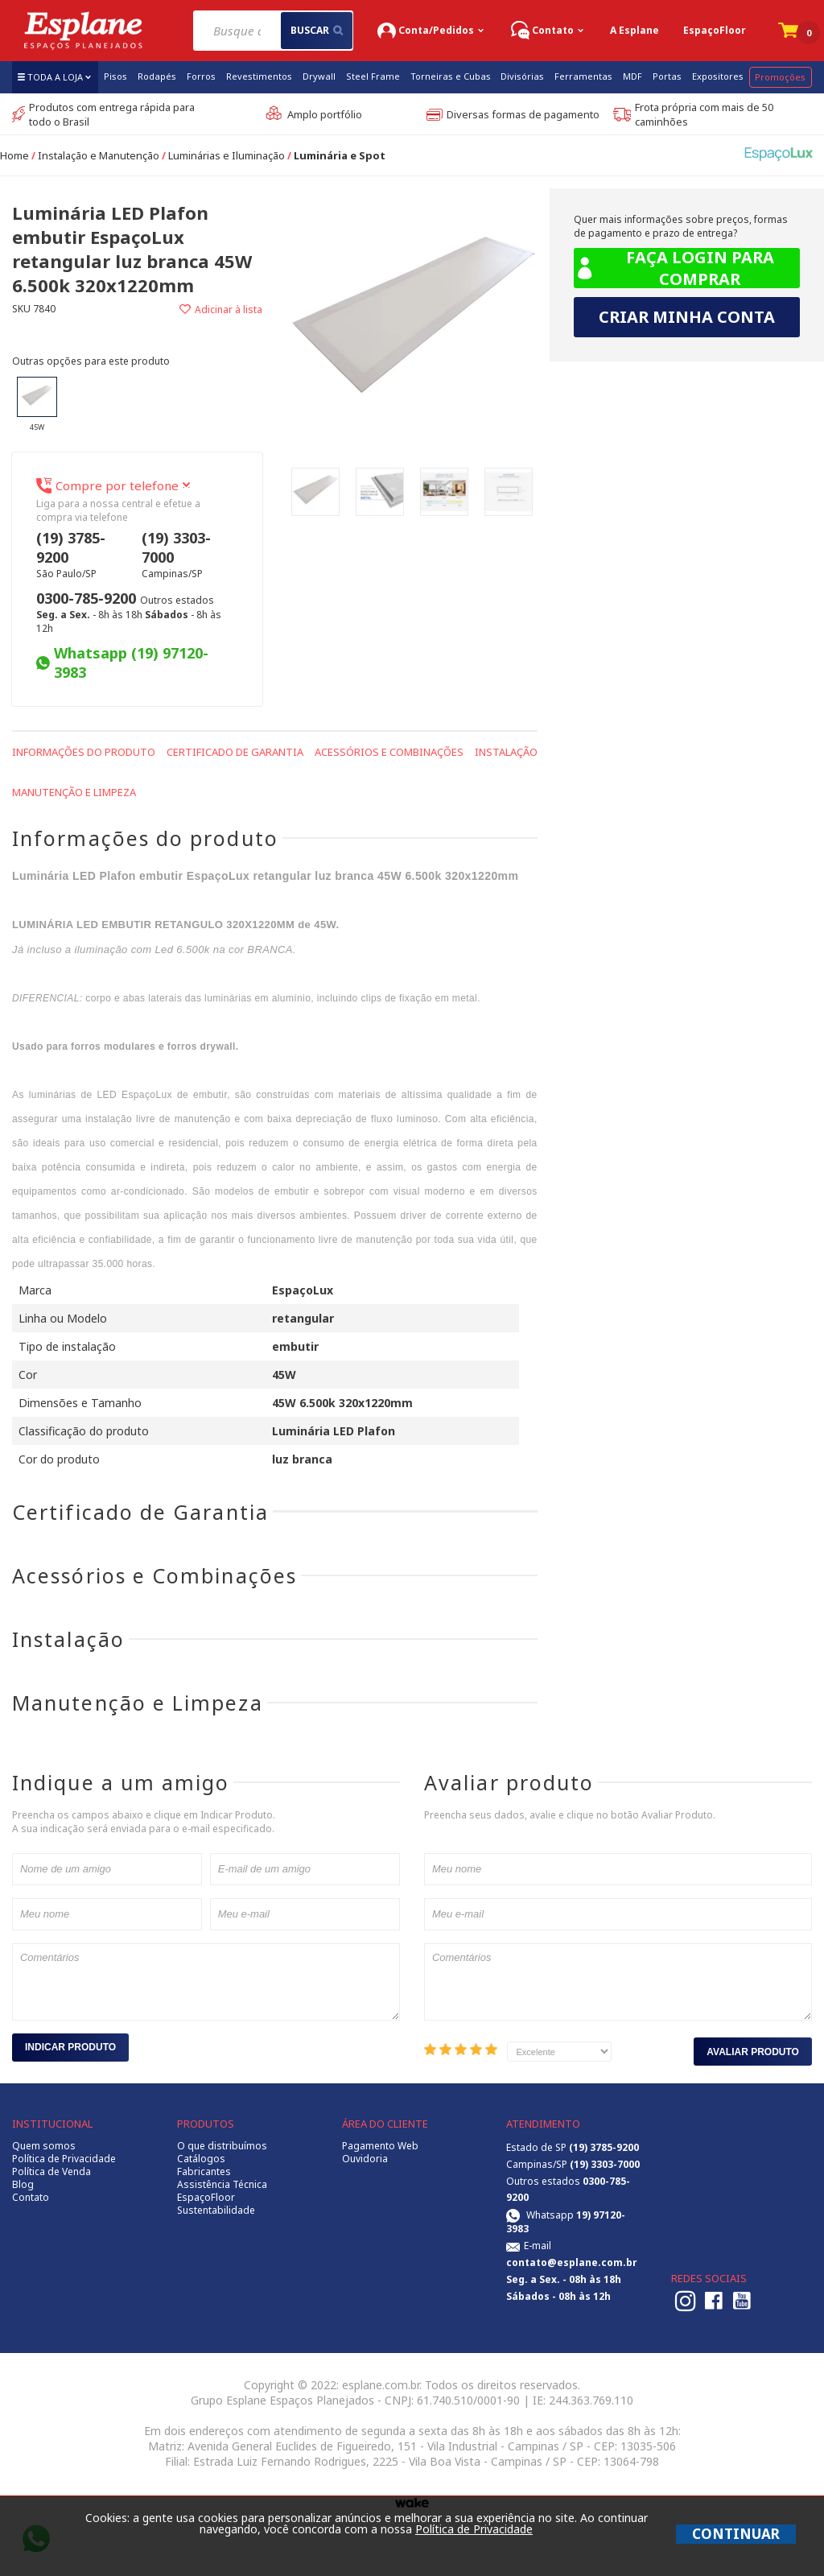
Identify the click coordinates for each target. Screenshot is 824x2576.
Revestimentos (259, 76)
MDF (632, 76)
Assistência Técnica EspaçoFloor (222, 2191)
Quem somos (44, 2146)
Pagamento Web (380, 2146)
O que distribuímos (222, 2146)
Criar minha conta (687, 317)
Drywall (319, 76)
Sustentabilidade (216, 2210)
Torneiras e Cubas (450, 76)
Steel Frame (373, 76)
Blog (23, 2184)
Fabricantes (204, 2171)
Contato (30, 2197)
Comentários (206, 1982)
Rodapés (157, 76)
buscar (316, 30)
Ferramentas (583, 76)
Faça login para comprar (674, 268)
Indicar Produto (70, 2047)
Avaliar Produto (753, 2052)
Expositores (718, 76)
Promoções (780, 77)
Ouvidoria (365, 2159)
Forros (201, 76)
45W (37, 404)
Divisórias (522, 76)
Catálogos (201, 2159)
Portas (667, 76)
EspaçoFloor (714, 30)
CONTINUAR (736, 2533)
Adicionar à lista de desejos (200, 309)
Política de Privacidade (64, 2159)
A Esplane (634, 30)
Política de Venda (51, 2171)
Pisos (115, 76)
